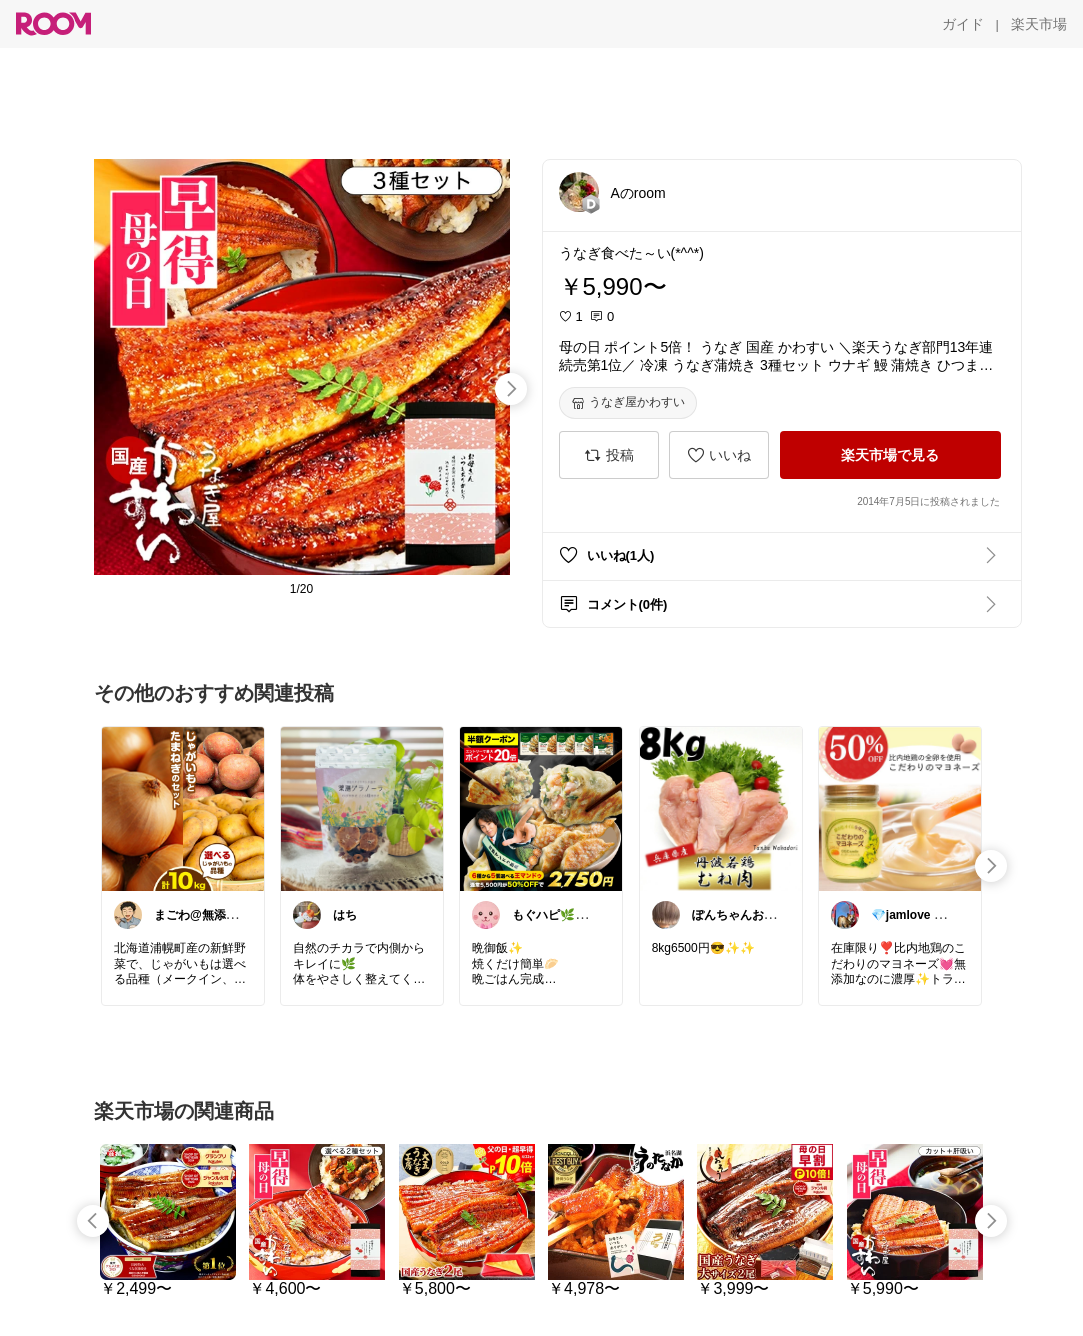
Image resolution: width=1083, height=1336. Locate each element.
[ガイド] (963, 24)
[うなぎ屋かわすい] (628, 403)
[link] (183, 808)
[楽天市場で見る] (890, 455)
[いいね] (719, 455)
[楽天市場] (1039, 24)
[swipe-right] (511, 389)
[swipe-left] (93, 1221)
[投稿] (609, 455)
